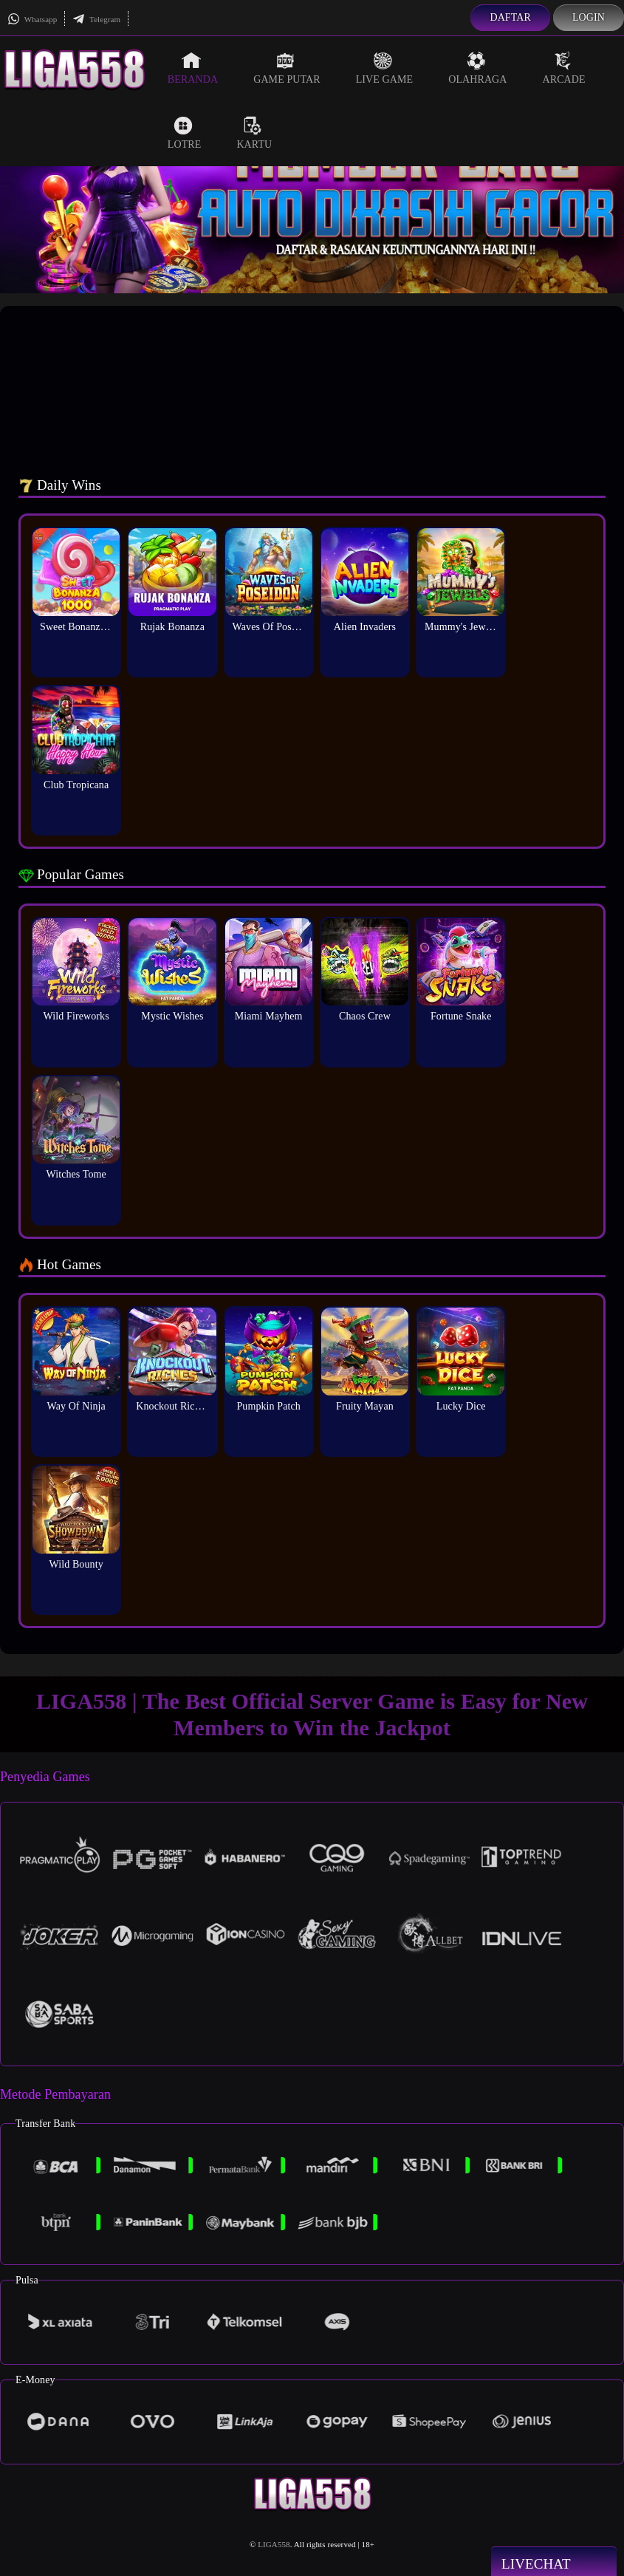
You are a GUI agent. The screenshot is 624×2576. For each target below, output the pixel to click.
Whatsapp (32, 19)
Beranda (193, 68)
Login (588, 17)
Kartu (254, 133)
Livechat (553, 2562)
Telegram (96, 19)
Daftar (510, 17)
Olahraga (477, 68)
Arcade (564, 68)
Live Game (385, 68)
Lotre (185, 133)
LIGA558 (273, 2544)
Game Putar (286, 68)
